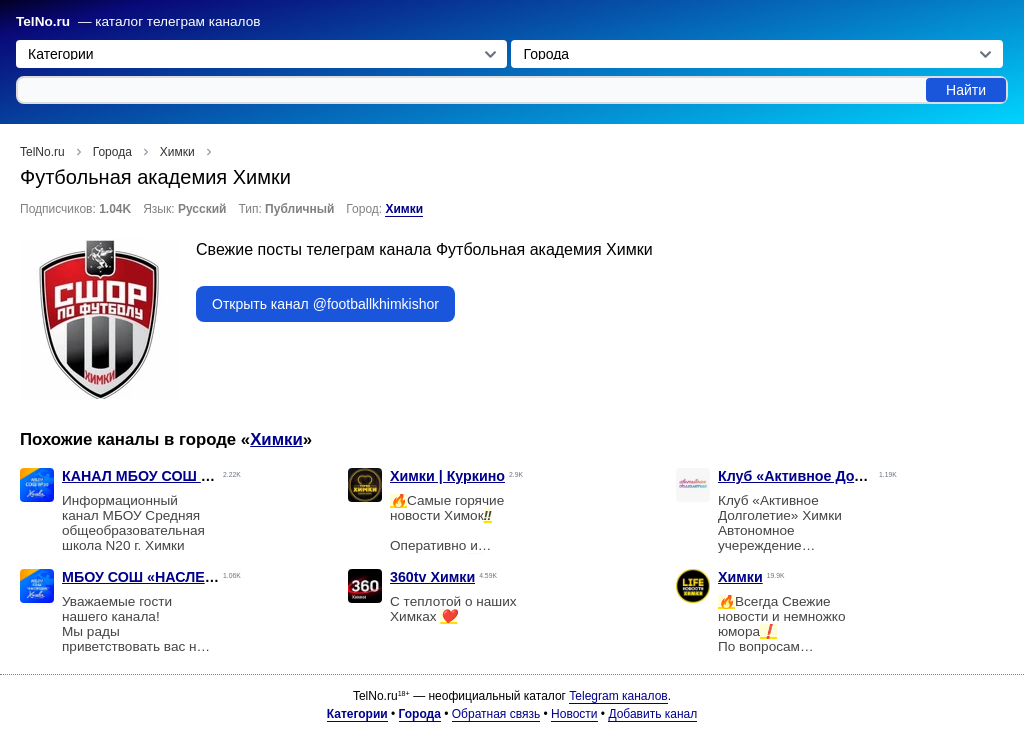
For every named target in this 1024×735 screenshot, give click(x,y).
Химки (404, 209)
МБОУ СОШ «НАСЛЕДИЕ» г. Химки (183, 577)
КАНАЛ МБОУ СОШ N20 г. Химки (175, 476)
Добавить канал (652, 714)
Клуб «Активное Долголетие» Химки (846, 476)
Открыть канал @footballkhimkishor (325, 304)
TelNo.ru (43, 21)
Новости (574, 714)
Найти (966, 90)
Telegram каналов (618, 696)
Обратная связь (496, 714)
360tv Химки (432, 577)
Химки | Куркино (447, 476)
